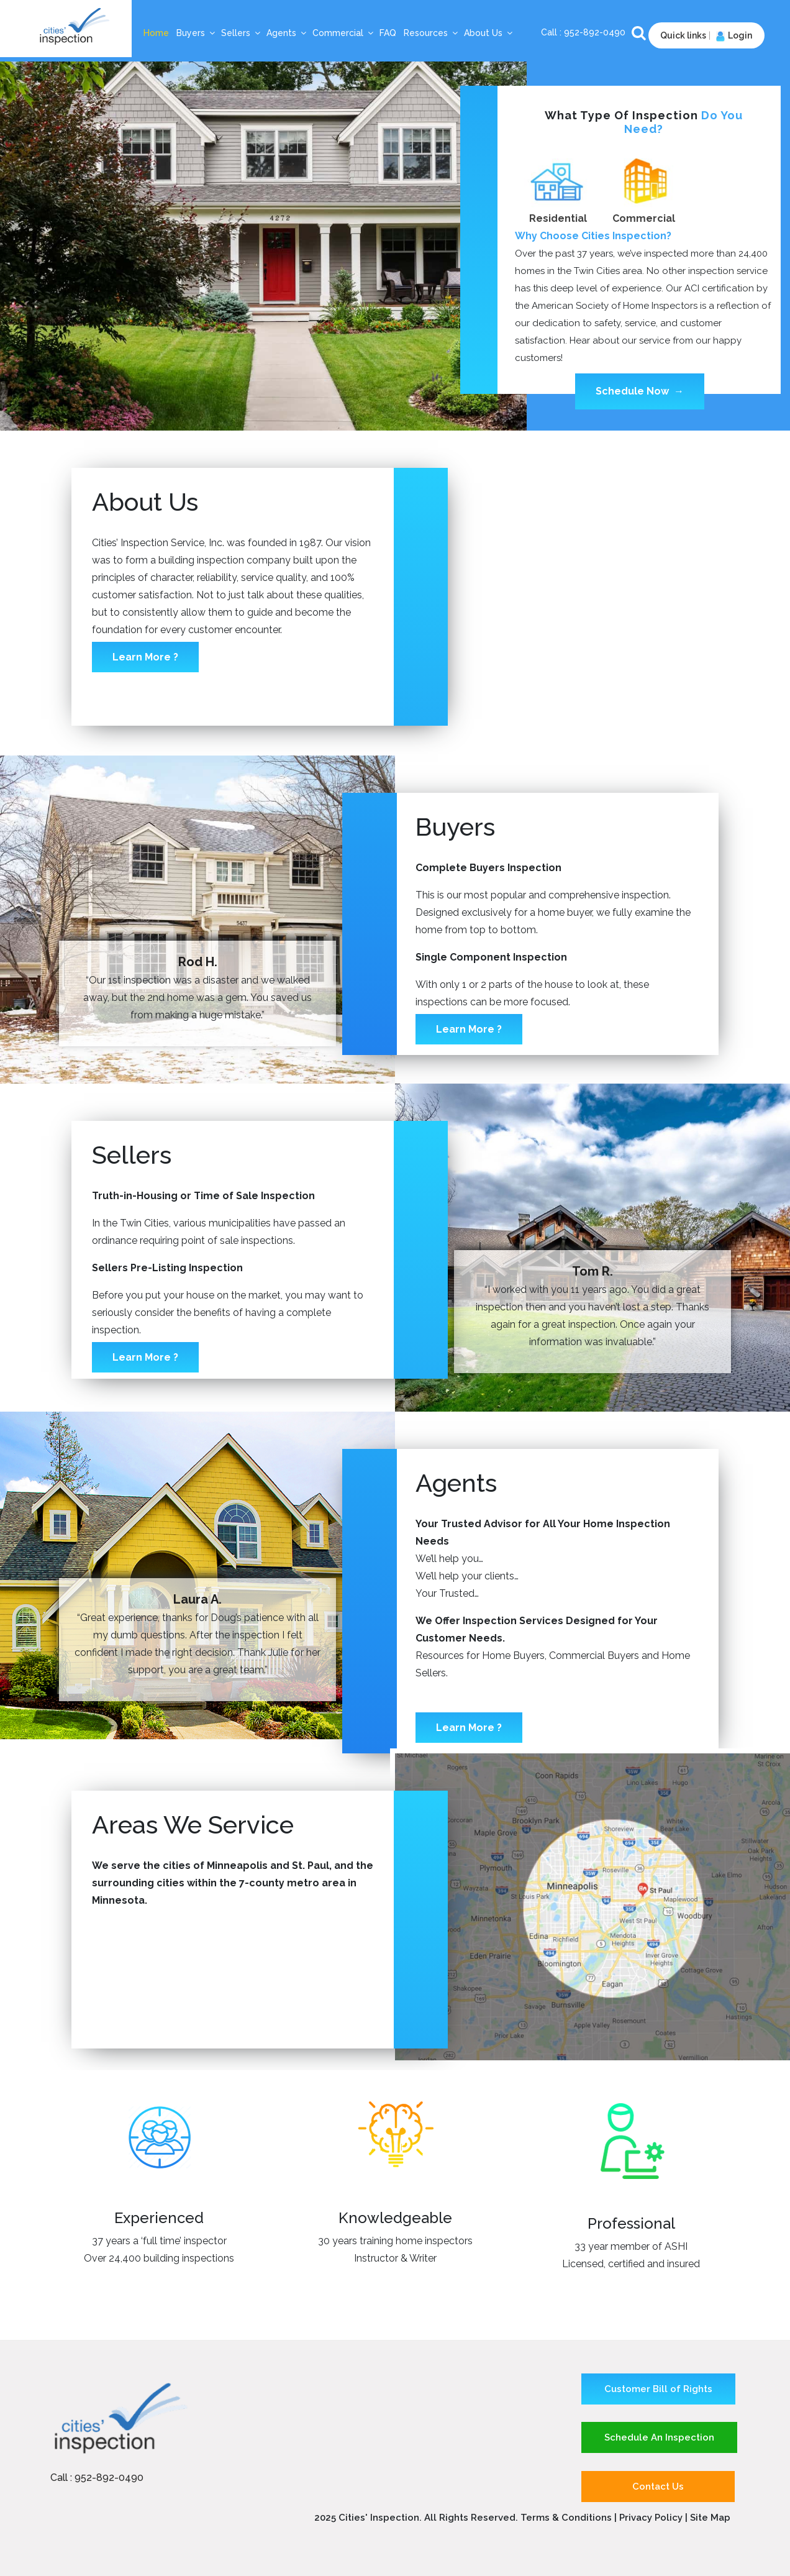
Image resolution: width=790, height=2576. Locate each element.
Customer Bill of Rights (658, 2389)
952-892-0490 (596, 32)
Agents (286, 33)
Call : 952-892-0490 (96, 2477)
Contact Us (658, 2486)
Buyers (196, 33)
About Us (489, 33)
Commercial (343, 33)
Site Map (710, 2517)
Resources (431, 33)
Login (732, 35)
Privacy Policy (652, 2517)
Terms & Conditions (566, 2517)
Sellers (241, 33)
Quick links (683, 35)
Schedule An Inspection (659, 2437)
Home (156, 33)
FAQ (387, 33)
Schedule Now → (640, 391)
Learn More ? (145, 657)
